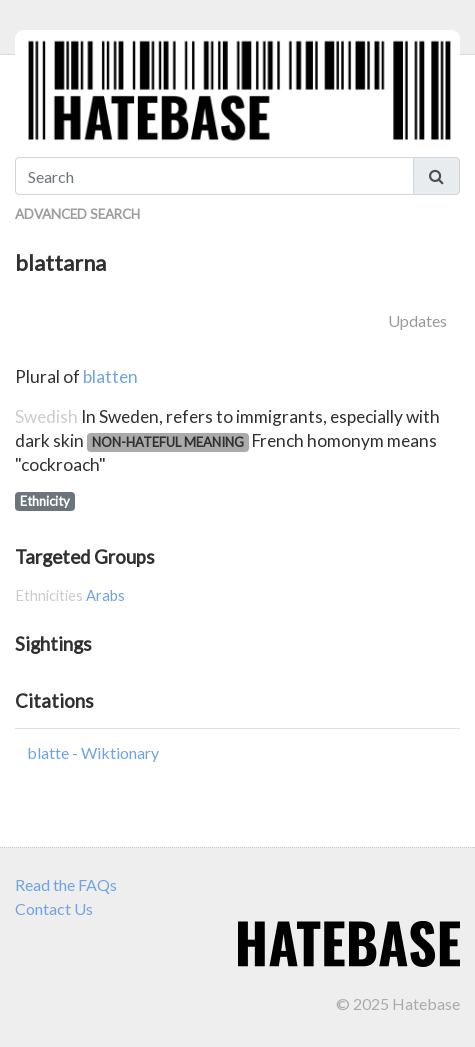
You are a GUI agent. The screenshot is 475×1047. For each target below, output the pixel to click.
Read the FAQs (66, 884)
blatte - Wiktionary (93, 752)
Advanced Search (77, 214)
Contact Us (54, 908)
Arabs (105, 595)
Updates (417, 320)
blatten (110, 376)
